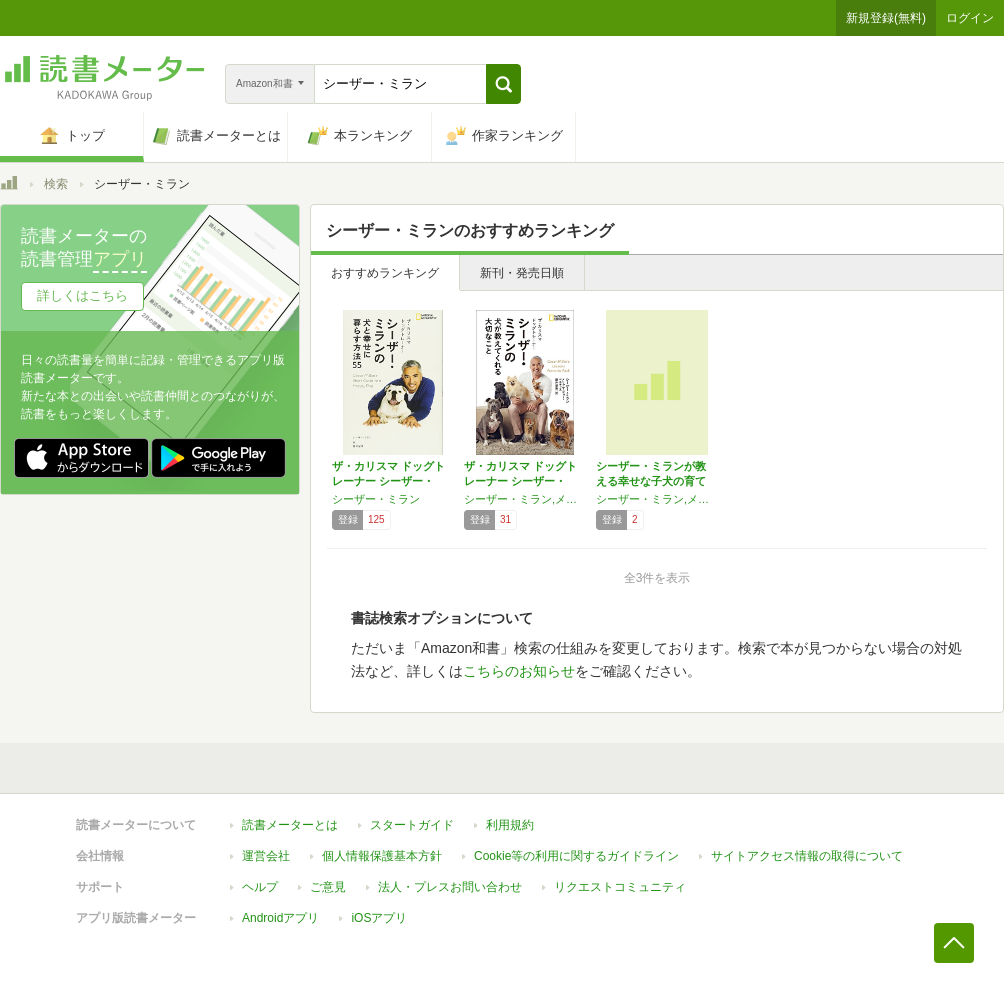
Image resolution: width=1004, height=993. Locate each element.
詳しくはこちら (82, 295)
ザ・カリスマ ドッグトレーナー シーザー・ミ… (388, 481)
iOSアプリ (379, 918)
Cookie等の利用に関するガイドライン (576, 856)
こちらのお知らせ (519, 671)
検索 (56, 184)
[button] (503, 84)
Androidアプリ (280, 918)
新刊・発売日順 (522, 273)
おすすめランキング (385, 273)
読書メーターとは (290, 825)
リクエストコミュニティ (620, 887)
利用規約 (510, 825)
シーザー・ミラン (376, 499)
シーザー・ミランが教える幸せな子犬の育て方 (651, 481)
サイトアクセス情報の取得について (807, 856)
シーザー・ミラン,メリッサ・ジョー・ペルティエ (525, 499)
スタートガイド (412, 825)
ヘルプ (260, 887)
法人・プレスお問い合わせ (450, 887)
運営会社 (266, 856)
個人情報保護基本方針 (382, 856)
